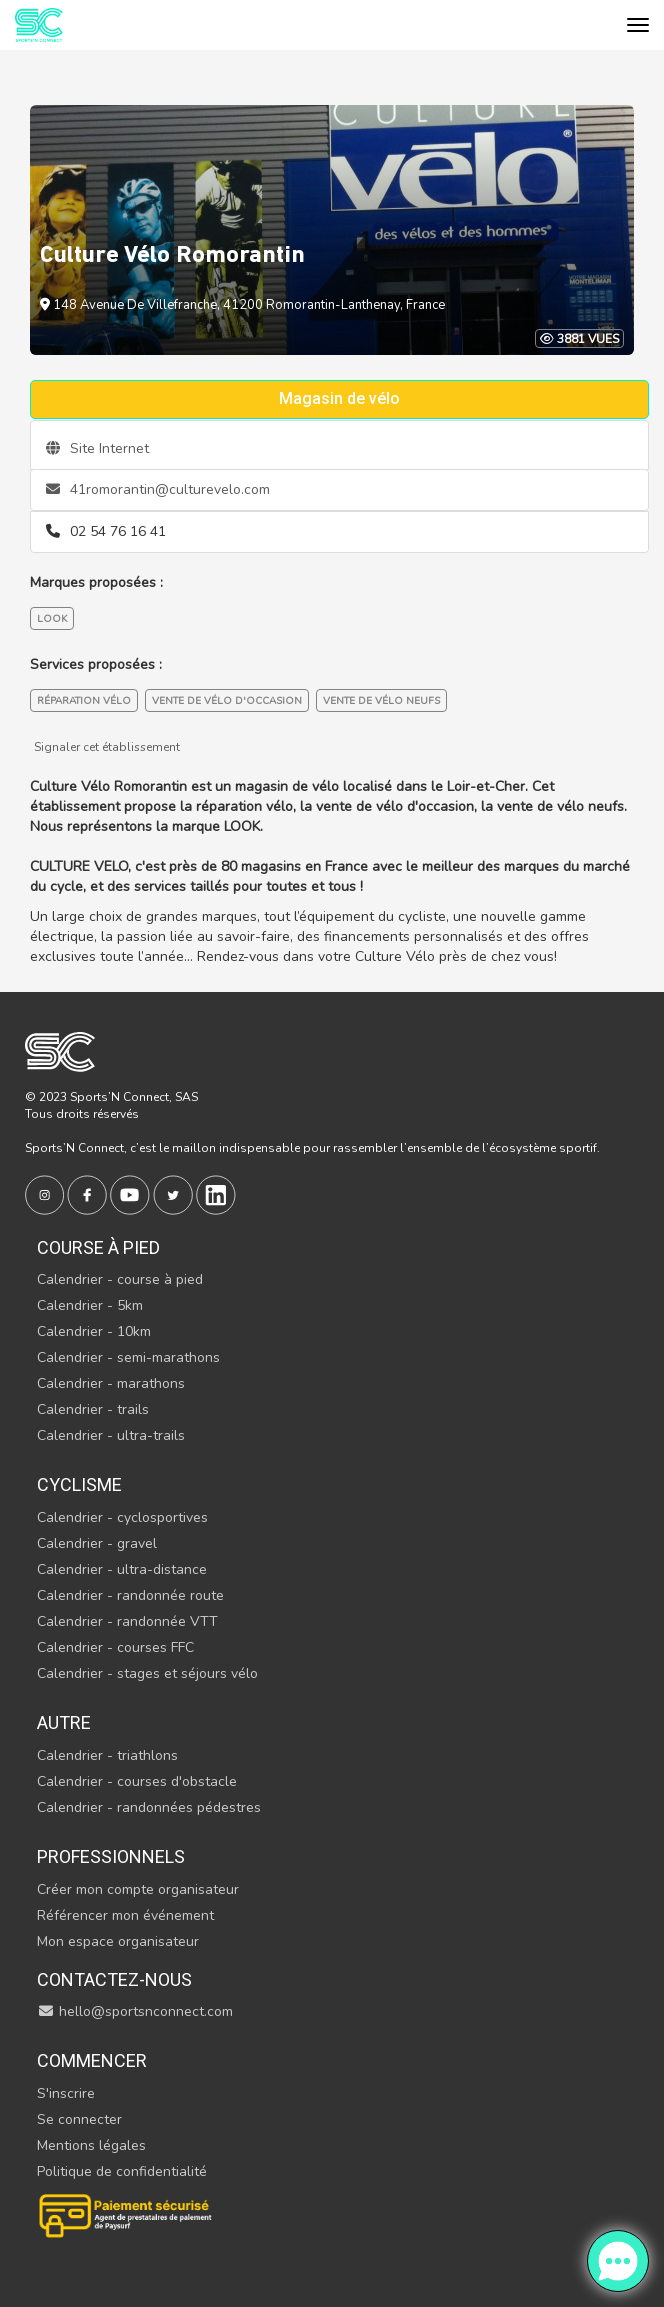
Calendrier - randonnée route (130, 1595)
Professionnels (111, 1856)
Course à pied (98, 1247)
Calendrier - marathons (111, 1383)
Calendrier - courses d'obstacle (137, 1781)
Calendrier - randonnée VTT (127, 1621)
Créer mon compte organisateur (138, 1889)
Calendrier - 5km (90, 1305)
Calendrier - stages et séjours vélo (147, 1673)
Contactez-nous (114, 1979)
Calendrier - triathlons (107, 1755)
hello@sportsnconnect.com (135, 2011)
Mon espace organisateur (118, 1941)
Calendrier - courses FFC (115, 1647)
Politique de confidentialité (122, 2171)
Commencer (92, 2060)
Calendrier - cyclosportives (122, 1517)
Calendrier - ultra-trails (111, 1435)
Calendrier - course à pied (120, 1279)
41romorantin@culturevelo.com (158, 489)
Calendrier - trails (93, 1409)
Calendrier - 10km (94, 1331)
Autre (64, 1722)
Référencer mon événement (125, 1915)
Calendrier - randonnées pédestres (149, 1807)
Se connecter (79, 2119)
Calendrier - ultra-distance (122, 1569)
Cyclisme (79, 1484)
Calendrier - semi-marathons (128, 1357)
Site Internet (97, 448)
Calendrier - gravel (97, 1543)
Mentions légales (91, 2145)
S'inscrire (66, 2093)
